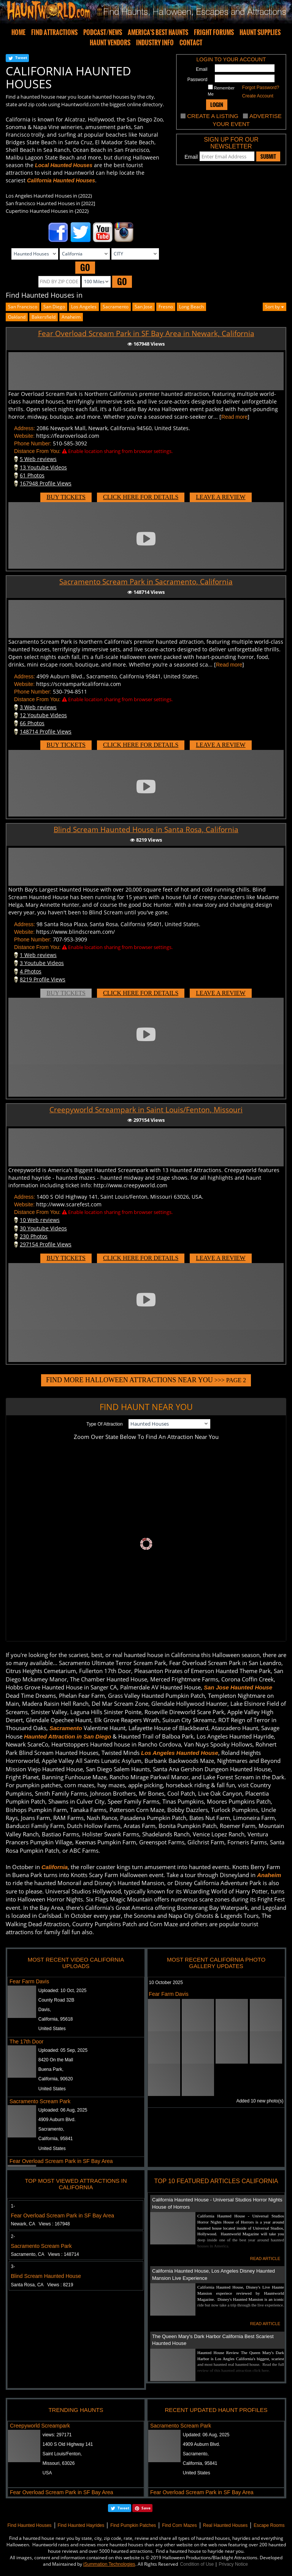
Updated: (206, 2434)
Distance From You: (37, 451)
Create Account (257, 96)
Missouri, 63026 (59, 2463)
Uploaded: (62, 1990)
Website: (24, 436)
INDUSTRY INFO (155, 42)
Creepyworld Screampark (40, 2426)
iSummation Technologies (109, 2564)
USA (47, 2473)
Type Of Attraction (104, 1424)
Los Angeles (84, 306)
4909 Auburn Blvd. (57, 2119)
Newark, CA (40, 2224)
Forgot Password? (260, 87)
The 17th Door (27, 2041)
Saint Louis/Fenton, (62, 2453)
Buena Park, (50, 2069)
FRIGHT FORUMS (214, 32)
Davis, (44, 2009)
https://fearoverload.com (67, 435)
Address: (24, 428)
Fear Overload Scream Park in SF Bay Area (61, 2161)
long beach (191, 306)
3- (13, 2266)
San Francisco (22, 306)
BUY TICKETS (66, 497)
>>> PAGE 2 (146, 1380)
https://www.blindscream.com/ (75, 931)
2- (13, 2236)
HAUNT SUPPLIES (260, 32)
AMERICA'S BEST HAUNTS (158, 32)
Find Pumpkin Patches (133, 2525)
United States (52, 2028)
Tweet (21, 57)
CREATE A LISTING (212, 116)
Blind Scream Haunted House (46, 2276)
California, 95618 (55, 2019)
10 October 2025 (166, 1982)
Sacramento (116, 306)
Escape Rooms (269, 2525)
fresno (166, 306)
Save (146, 2508)
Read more (234, 417)
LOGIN (216, 104)
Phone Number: (32, 443)
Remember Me (221, 90)
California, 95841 (55, 2138)
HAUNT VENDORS (110, 42)
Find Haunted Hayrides (81, 2525)
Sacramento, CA (45, 2254)
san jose (143, 306)
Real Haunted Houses (225, 2525)
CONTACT (190, 42)
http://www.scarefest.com (69, 1204)
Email (201, 69)
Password (197, 79)
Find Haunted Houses (29, 2525)
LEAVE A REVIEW (220, 497)
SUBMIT (268, 156)
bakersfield (44, 317)
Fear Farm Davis (29, 1981)
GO (85, 267)
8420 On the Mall (55, 2059)
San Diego (54, 306)
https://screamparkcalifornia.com (78, 683)
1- (13, 2206)
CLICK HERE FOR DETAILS (140, 497)
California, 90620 (55, 2079)
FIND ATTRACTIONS (54, 32)
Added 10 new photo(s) (259, 2101)
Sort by (274, 306)
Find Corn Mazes (179, 2525)
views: (57, 2434)
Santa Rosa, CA (42, 2284)
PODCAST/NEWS (102, 32)
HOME (18, 32)
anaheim (71, 317)
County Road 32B (56, 2000)
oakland (16, 317)
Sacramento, (51, 2129)
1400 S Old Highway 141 (68, 2444)
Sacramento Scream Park (40, 2101)
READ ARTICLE (265, 2258)
